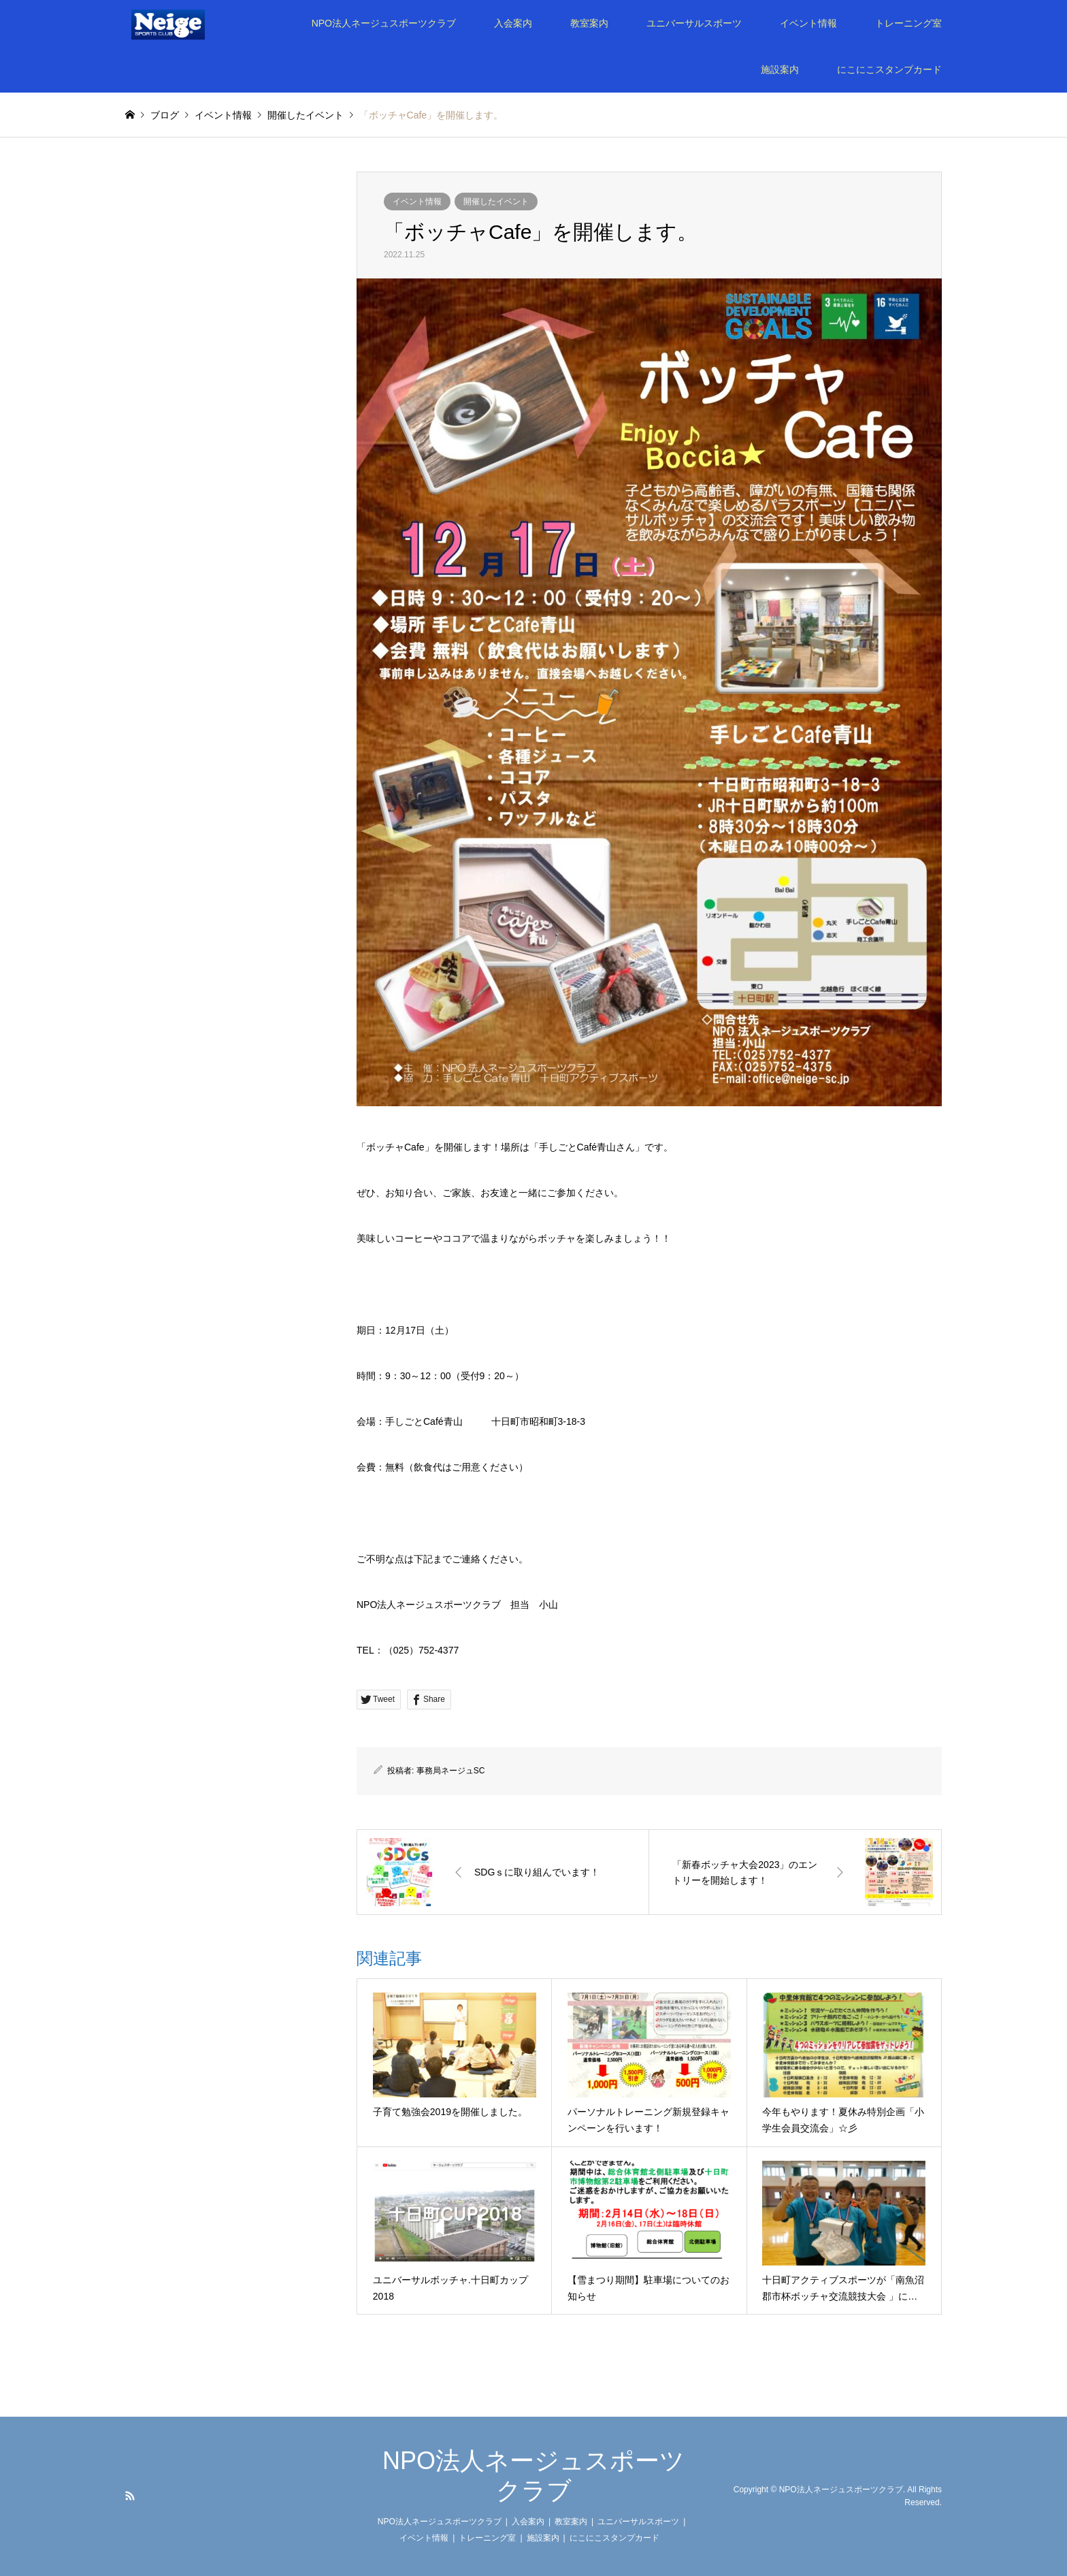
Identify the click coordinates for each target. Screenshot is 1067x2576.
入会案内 (513, 23)
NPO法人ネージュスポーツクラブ (384, 23)
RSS (130, 2495)
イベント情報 (808, 23)
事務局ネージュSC (450, 1770)
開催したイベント (496, 201)
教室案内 (589, 23)
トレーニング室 (908, 23)
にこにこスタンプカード (889, 69)
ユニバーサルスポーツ (694, 23)
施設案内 (780, 69)
